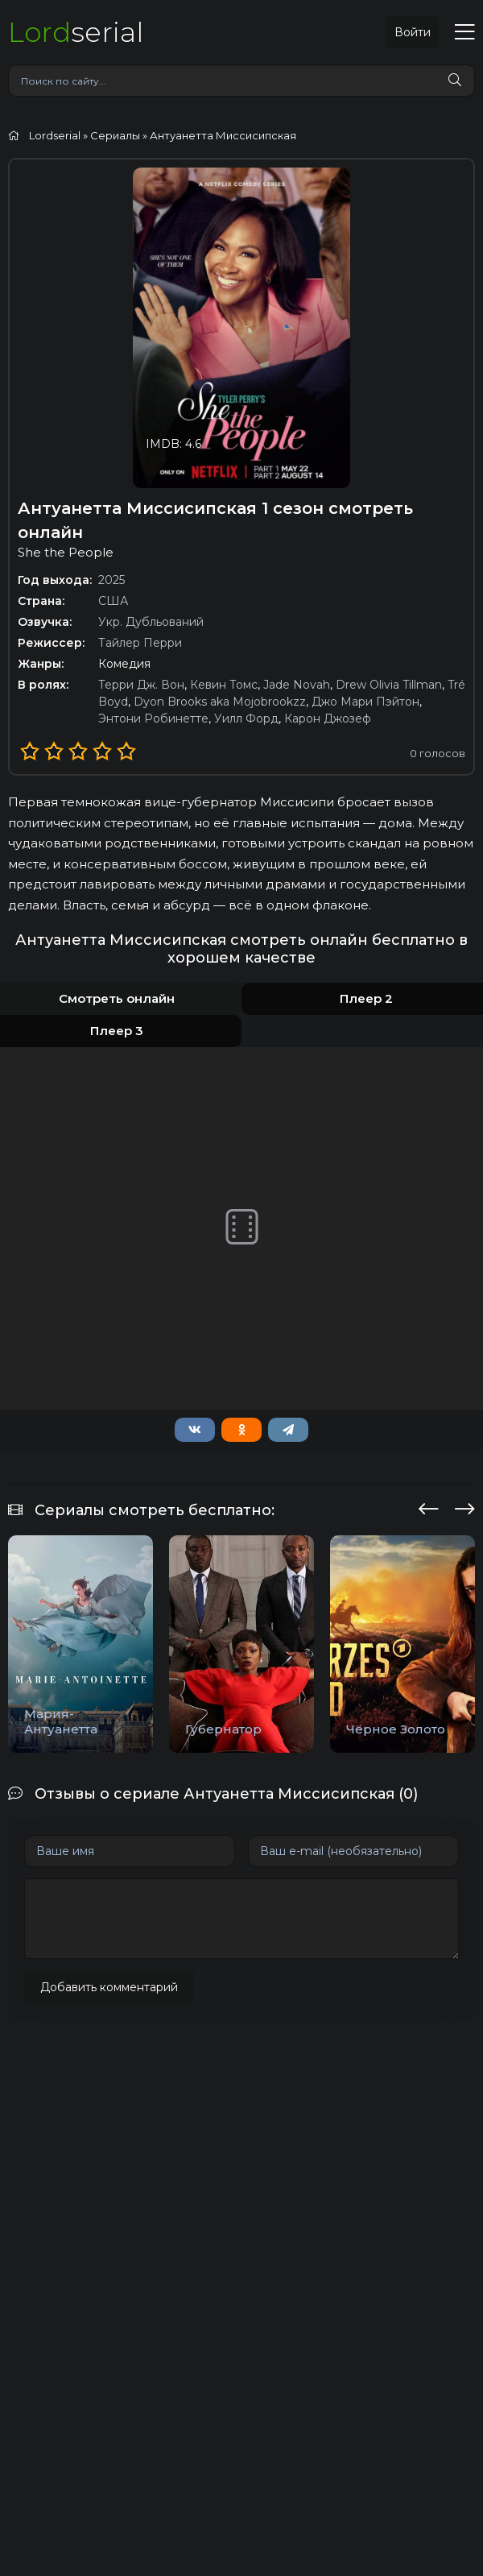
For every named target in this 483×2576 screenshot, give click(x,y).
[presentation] (429, 1506)
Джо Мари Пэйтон (365, 701)
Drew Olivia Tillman (389, 684)
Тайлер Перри (140, 643)
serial (75, 31)
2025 (111, 580)
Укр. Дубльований (151, 622)
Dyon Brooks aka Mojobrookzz (220, 701)
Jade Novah (296, 684)
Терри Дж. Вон (141, 684)
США (113, 601)
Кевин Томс (224, 684)
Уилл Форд (246, 718)
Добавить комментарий (109, 1987)
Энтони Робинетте (153, 718)
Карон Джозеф (327, 718)
